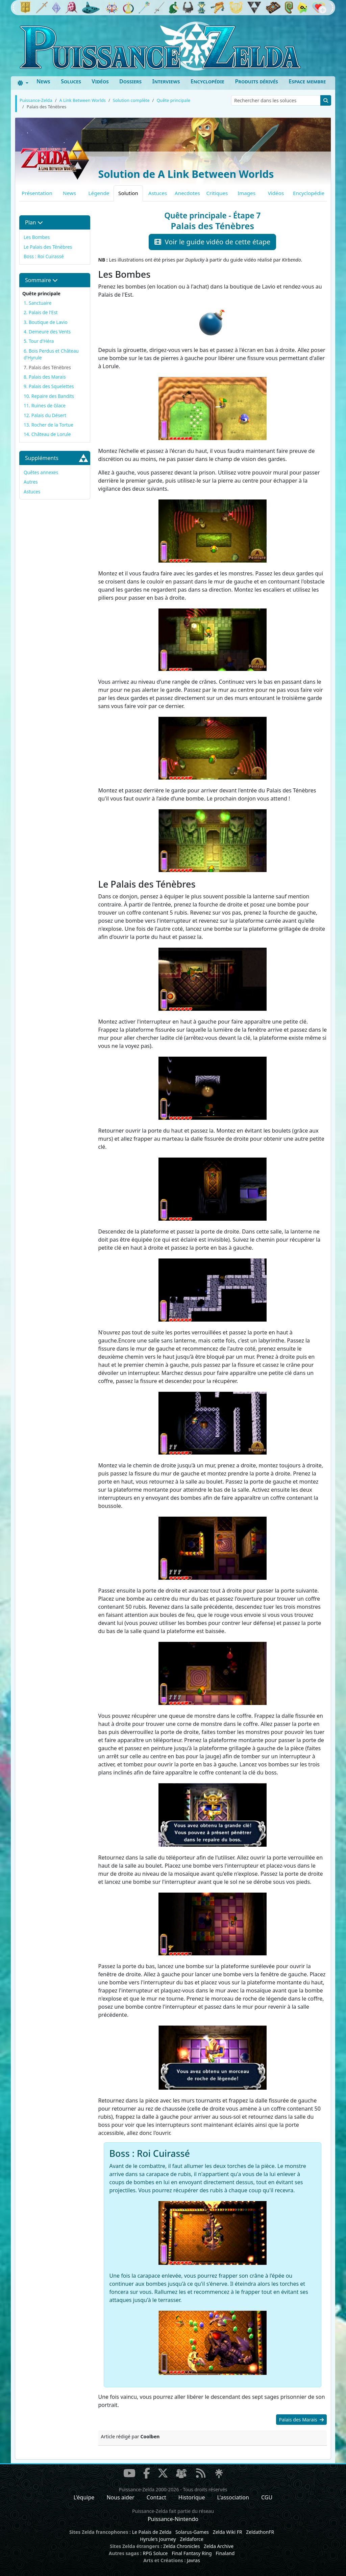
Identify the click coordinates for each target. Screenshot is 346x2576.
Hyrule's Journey (158, 2539)
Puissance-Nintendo (173, 2519)
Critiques (217, 193)
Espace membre (307, 81)
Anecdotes (187, 193)
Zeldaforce (191, 2539)
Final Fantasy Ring (192, 2553)
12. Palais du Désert (45, 415)
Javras (193, 2560)
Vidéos (100, 81)
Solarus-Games (192, 2532)
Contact (156, 2497)
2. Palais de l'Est (41, 312)
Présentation (37, 193)
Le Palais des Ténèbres (48, 247)
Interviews (166, 81)
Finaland (225, 2553)
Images (246, 193)
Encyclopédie (207, 81)
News (43, 81)
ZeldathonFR (260, 2532)
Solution (128, 193)
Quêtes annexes (41, 472)
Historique (191, 2497)
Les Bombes (37, 237)
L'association (233, 2497)
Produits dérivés (256, 81)
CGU (266, 2497)
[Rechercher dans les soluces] (276, 100)
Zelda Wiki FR (227, 2532)
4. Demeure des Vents (47, 331)
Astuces (157, 193)
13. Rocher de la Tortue (48, 425)
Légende (99, 193)
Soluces (71, 81)
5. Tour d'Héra (39, 341)
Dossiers (130, 81)
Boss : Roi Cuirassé (44, 256)
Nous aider (120, 2497)
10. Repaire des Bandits (49, 396)
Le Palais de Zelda (152, 2532)
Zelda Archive (218, 2546)
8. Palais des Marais (45, 377)
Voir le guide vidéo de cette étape (212, 241)
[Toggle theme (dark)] (23, 83)
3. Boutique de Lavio (46, 322)
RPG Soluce (155, 2553)
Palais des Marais (301, 2419)
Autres (31, 482)
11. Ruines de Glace (45, 405)
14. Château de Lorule (47, 434)
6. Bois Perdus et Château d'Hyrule (51, 354)
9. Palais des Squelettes (49, 386)
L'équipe (84, 2497)
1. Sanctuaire (37, 303)
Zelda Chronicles (181, 2546)
